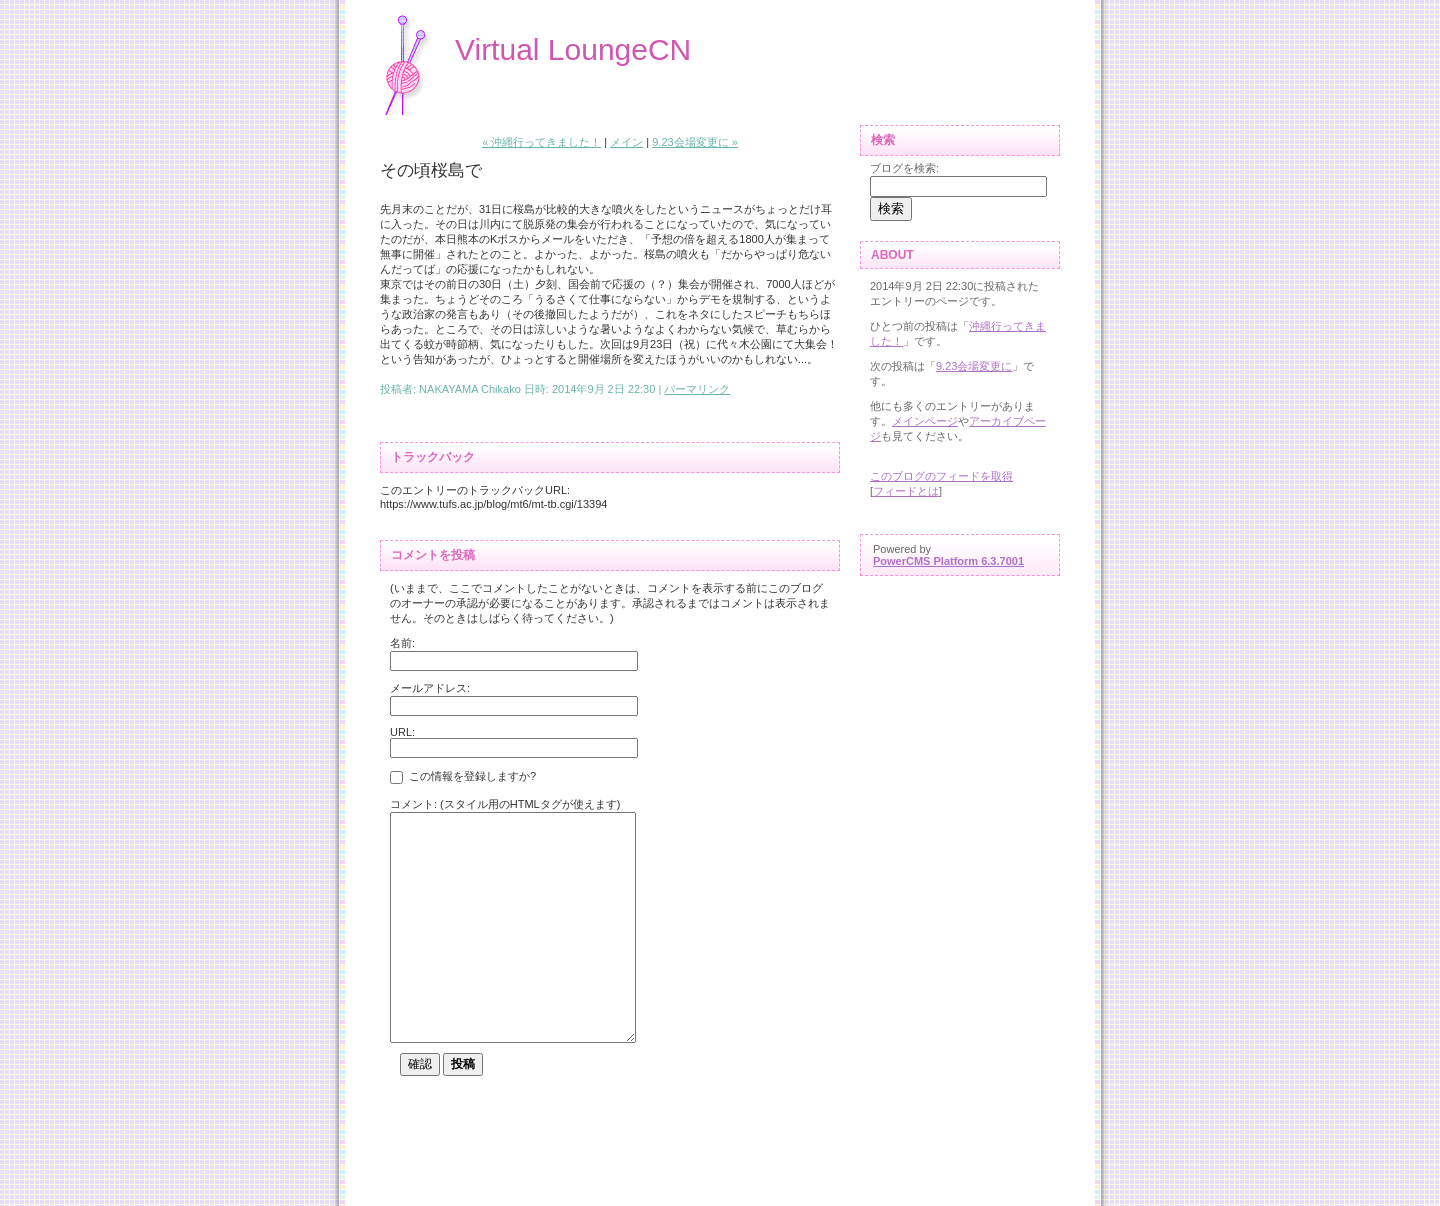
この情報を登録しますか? (463, 778)
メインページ (925, 421)
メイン (626, 142)
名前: (402, 643)
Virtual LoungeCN (573, 49)
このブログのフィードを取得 (941, 476)
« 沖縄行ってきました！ (541, 142)
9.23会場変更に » (695, 142)
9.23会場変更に (974, 366)
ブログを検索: (904, 168)
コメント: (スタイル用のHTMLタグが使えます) (505, 804)
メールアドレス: (430, 688)
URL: (402, 732)
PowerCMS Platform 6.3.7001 (948, 561)
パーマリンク (697, 389)
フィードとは (906, 491)
